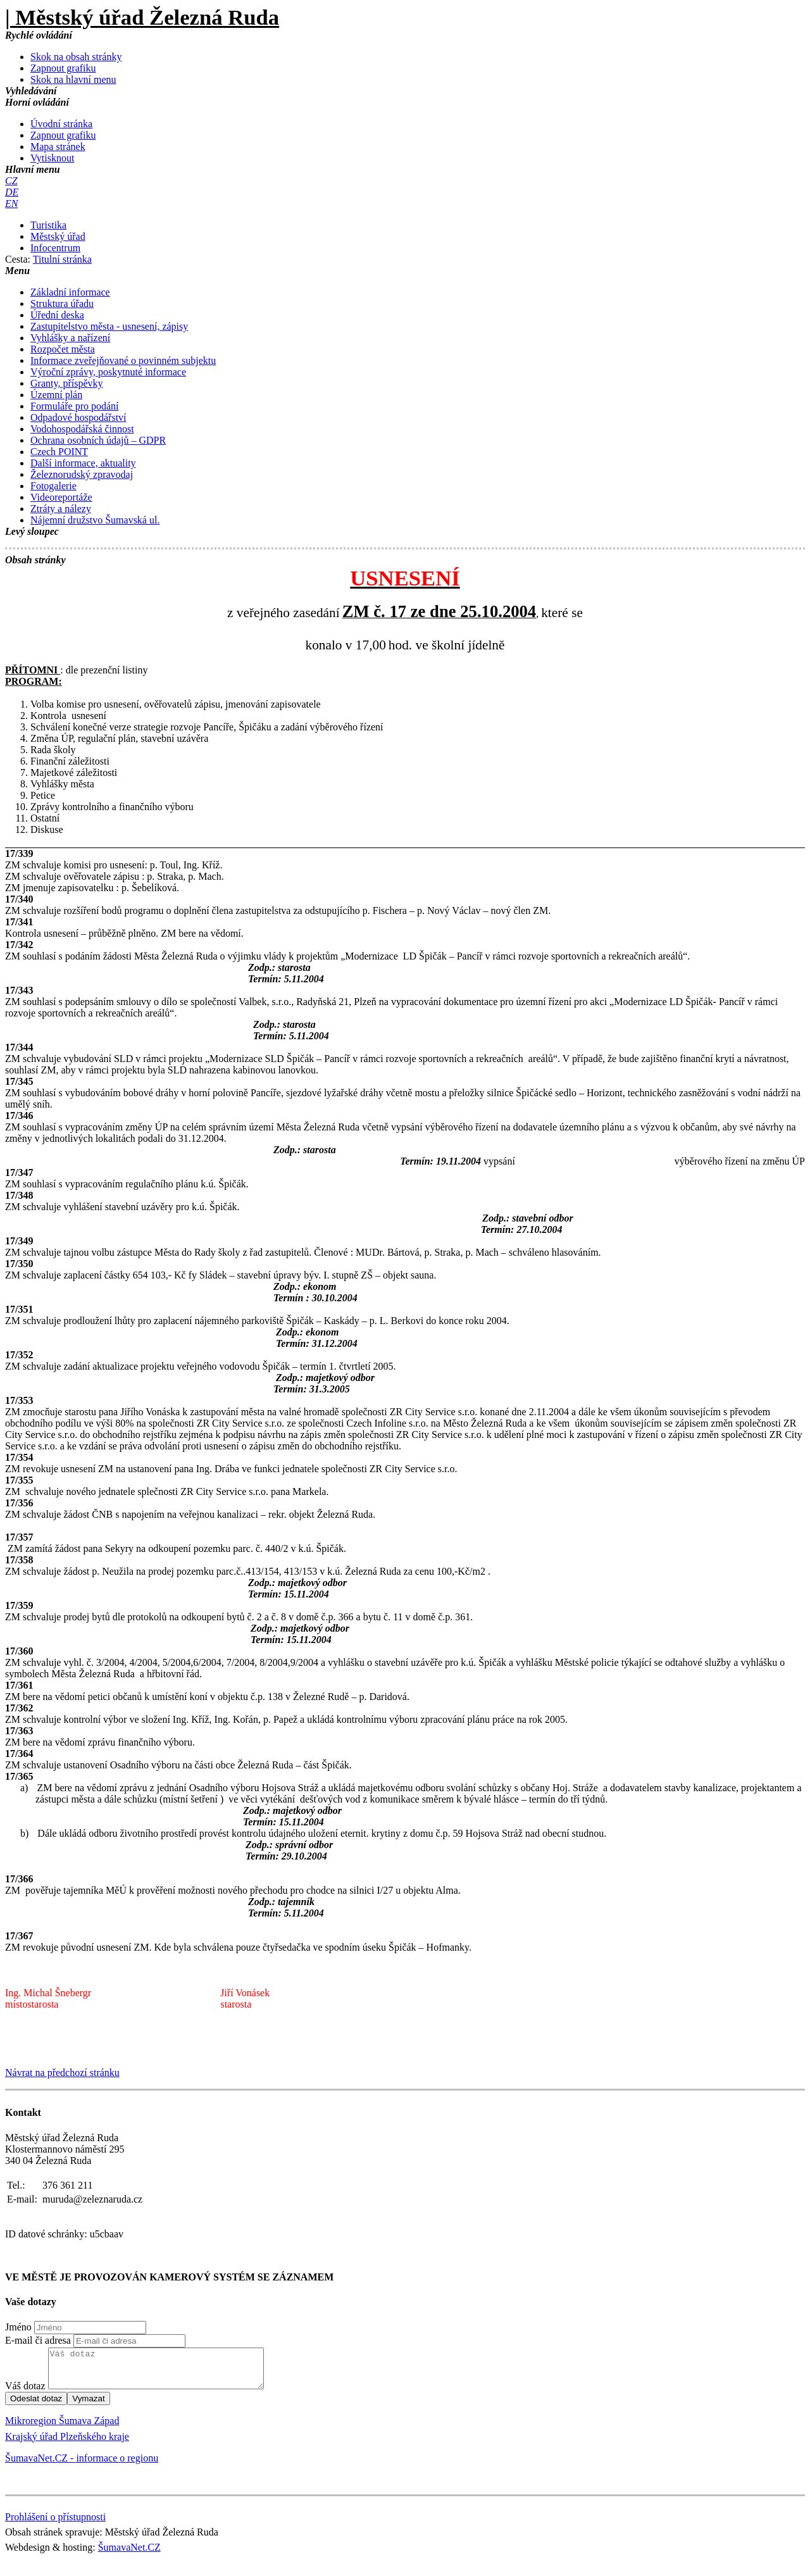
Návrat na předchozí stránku (62, 2072)
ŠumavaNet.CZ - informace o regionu (81, 2465)
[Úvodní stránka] (61, 123)
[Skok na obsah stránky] (76, 56)
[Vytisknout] (52, 158)
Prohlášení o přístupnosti (55, 2524)
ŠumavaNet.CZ (129, 2554)
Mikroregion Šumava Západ (62, 2428)
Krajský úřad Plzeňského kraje (67, 2444)
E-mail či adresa (38, 2340)
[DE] (11, 192)
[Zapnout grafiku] (63, 68)
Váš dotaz (25, 2393)
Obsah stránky (35, 559)
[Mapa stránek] (57, 146)
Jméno (18, 2327)
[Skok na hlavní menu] (73, 79)
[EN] (11, 203)
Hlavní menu (32, 169)
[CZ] (11, 180)
